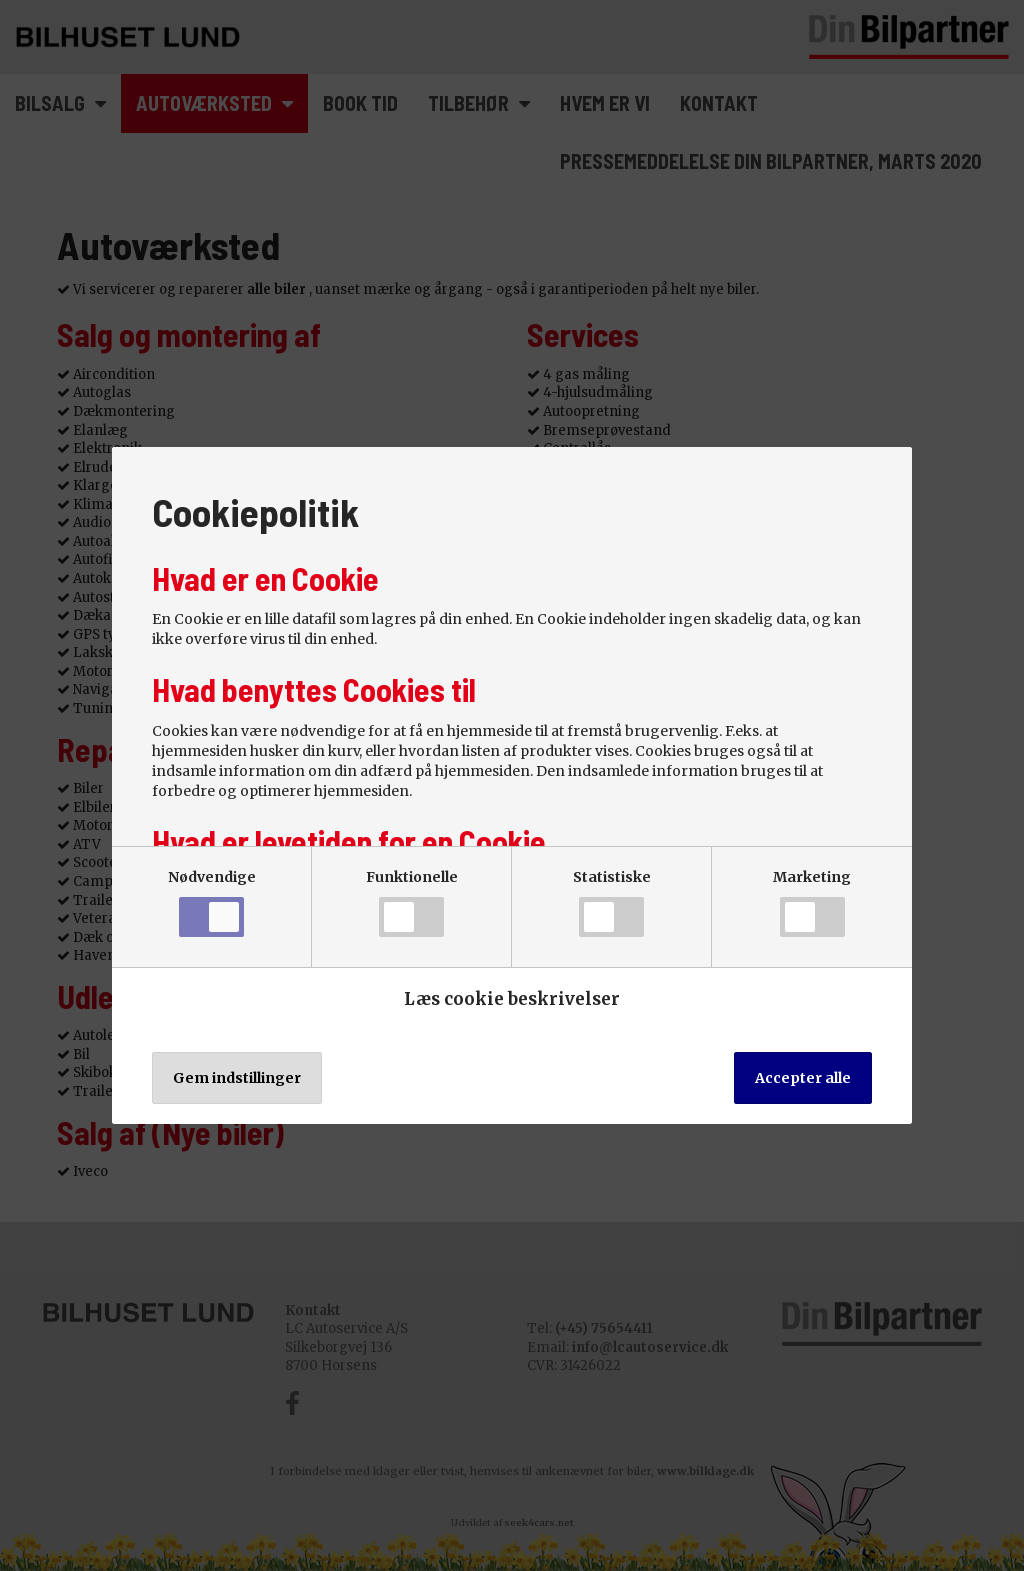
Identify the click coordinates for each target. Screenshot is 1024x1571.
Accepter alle (803, 1078)
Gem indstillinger (237, 1078)
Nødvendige (212, 902)
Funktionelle (412, 902)
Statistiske (612, 902)
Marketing (812, 902)
